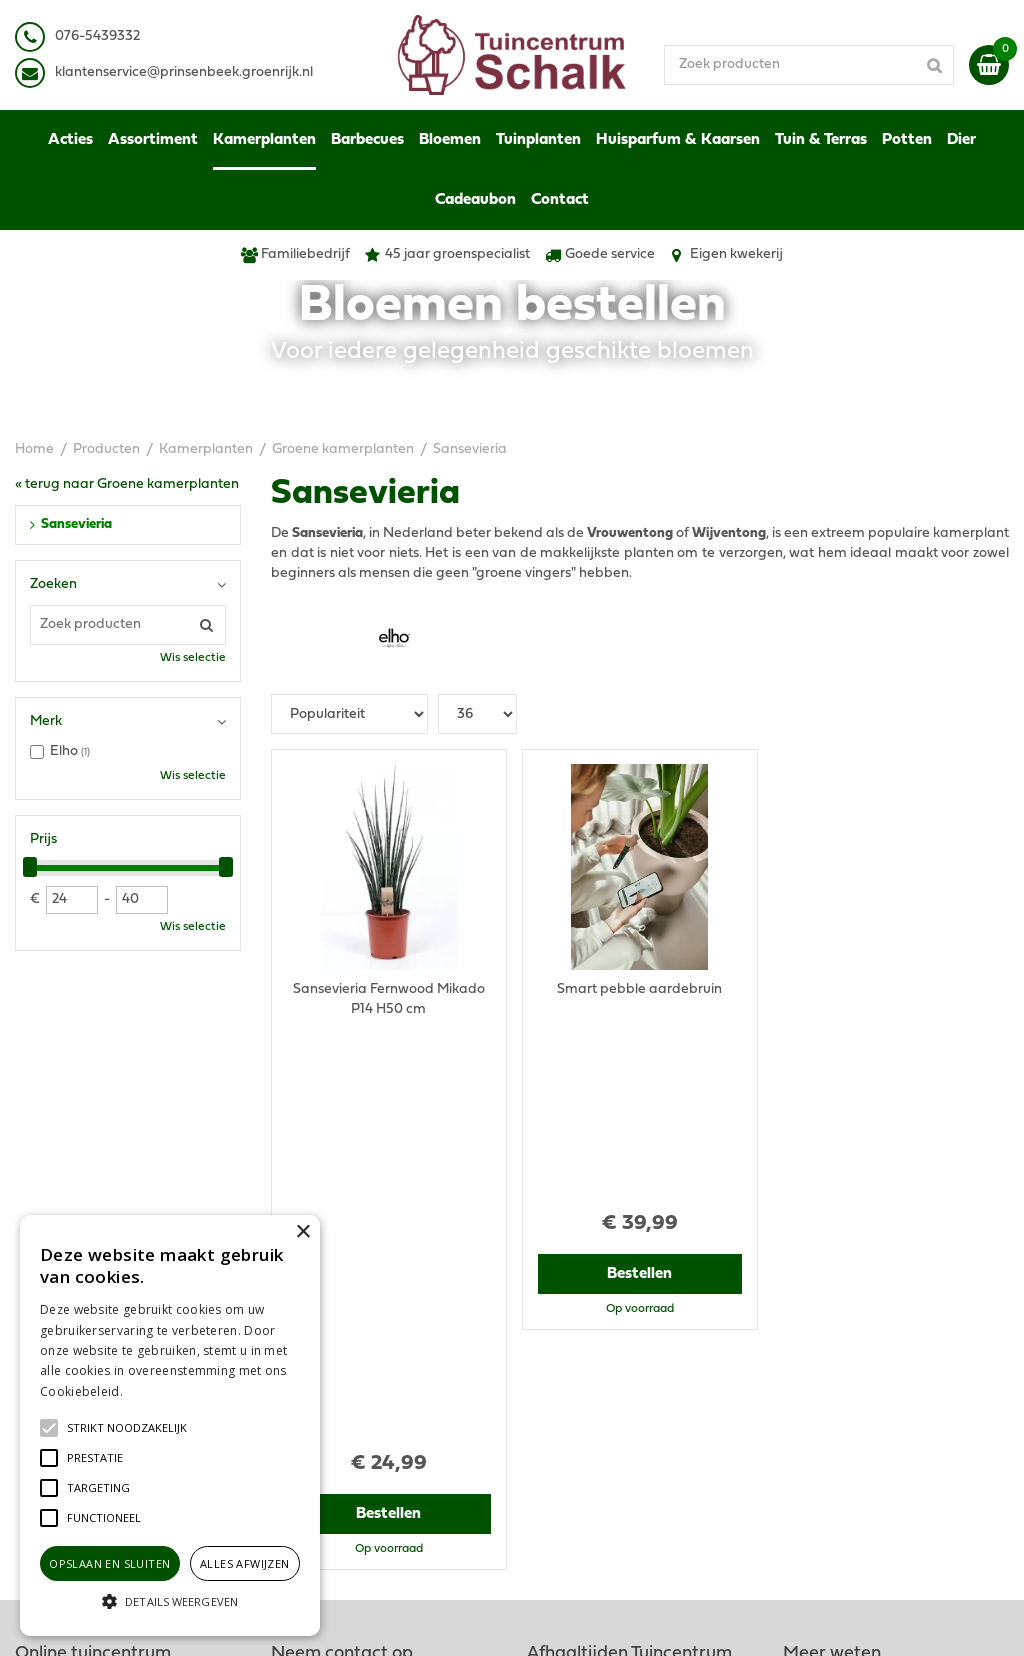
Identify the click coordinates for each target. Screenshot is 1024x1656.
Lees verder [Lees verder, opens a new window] (160, 1391)
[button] (127, 1428)
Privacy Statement (842, 1295)
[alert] (170, 1425)
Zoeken (53, 584)
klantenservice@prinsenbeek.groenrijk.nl (418, 1345)
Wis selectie (193, 658)
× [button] (302, 1232)
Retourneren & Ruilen (851, 1375)
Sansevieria (76, 524)
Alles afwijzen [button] (245, 1563)
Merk (46, 721)
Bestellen (388, 1100)
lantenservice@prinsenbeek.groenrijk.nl (187, 72)
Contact (808, 1405)
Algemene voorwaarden (861, 1275)
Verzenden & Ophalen (853, 1355)
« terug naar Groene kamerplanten (127, 484)
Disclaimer (816, 1315)
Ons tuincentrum (836, 1425)
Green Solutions (589, 1620)
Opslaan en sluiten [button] (109, 1563)
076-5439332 (329, 1325)
